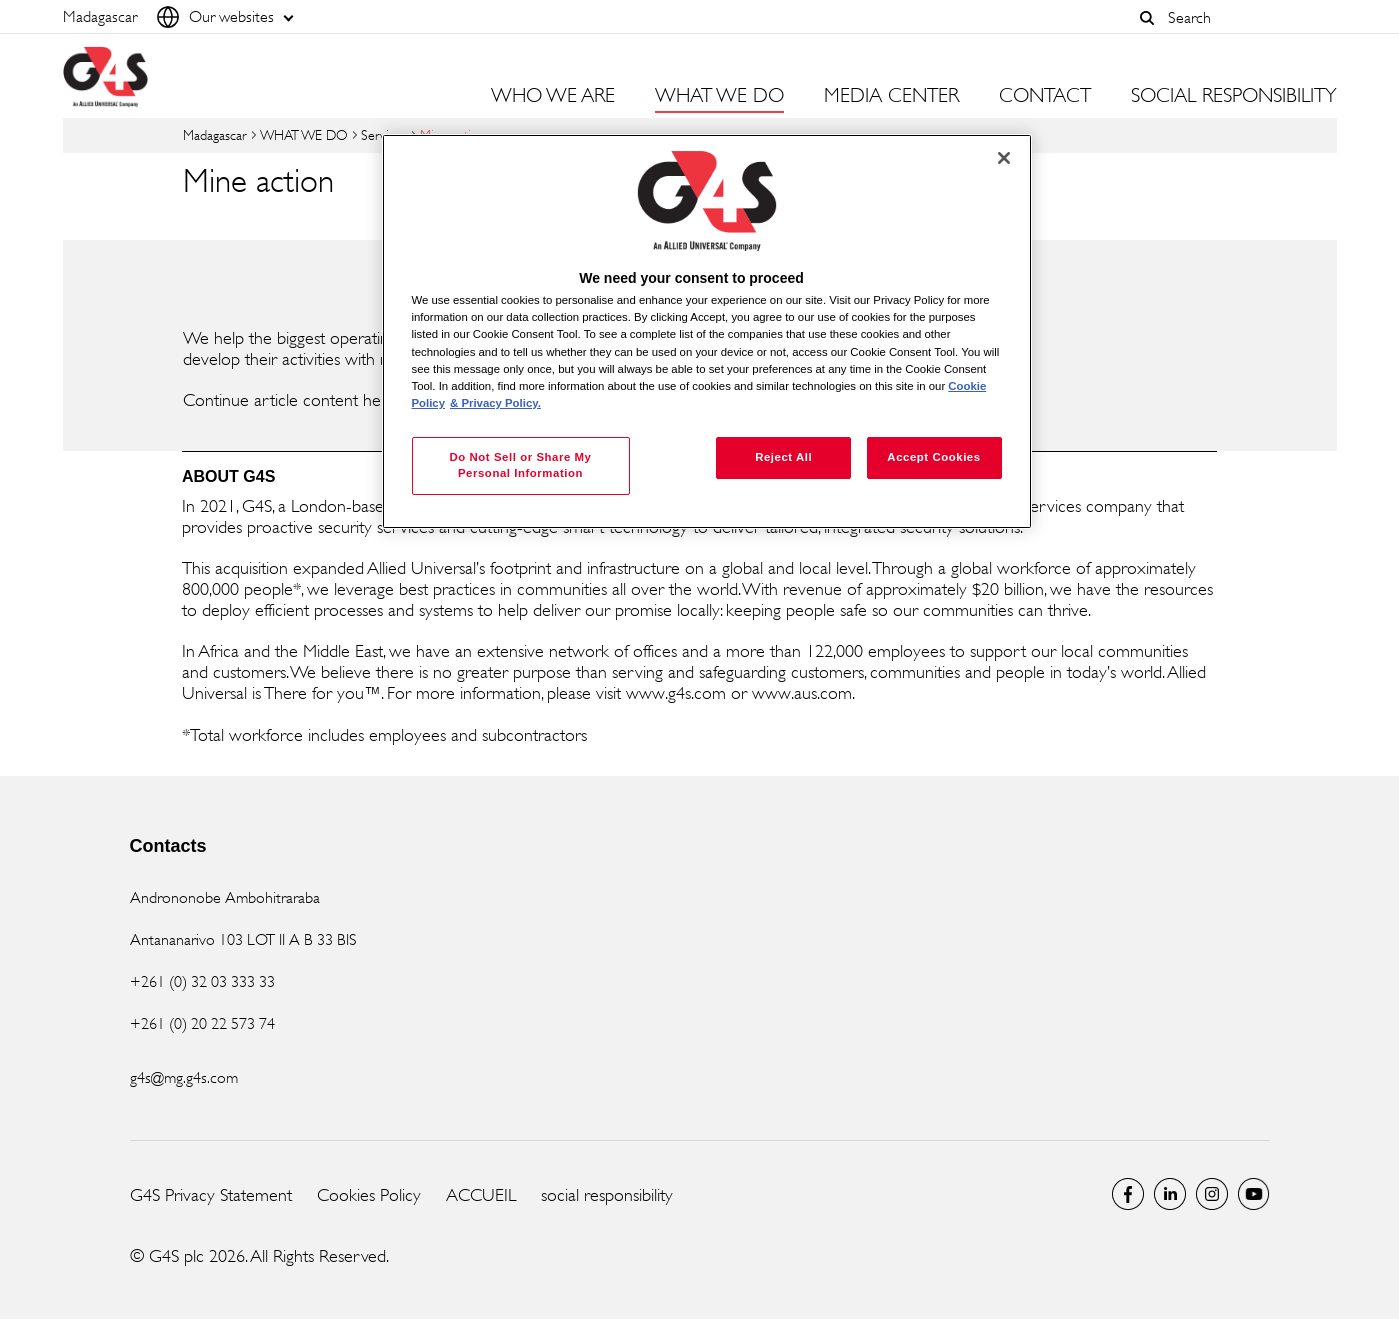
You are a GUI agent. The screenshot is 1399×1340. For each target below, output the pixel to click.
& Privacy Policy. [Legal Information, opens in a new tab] (495, 403)
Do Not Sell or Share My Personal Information (520, 465)
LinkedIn (1170, 1194)
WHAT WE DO (304, 134)
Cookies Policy (369, 1195)
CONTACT (1045, 96)
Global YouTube (1254, 1194)
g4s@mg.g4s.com (184, 1077)
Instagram (1212, 1194)
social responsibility (607, 1195)
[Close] (1004, 158)
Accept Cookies (933, 457)
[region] (707, 331)
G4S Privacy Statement (211, 1195)
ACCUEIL (481, 1195)
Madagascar (215, 134)
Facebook (1128, 1194)
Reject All (783, 457)
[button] (1148, 18)
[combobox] (1247, 17)
